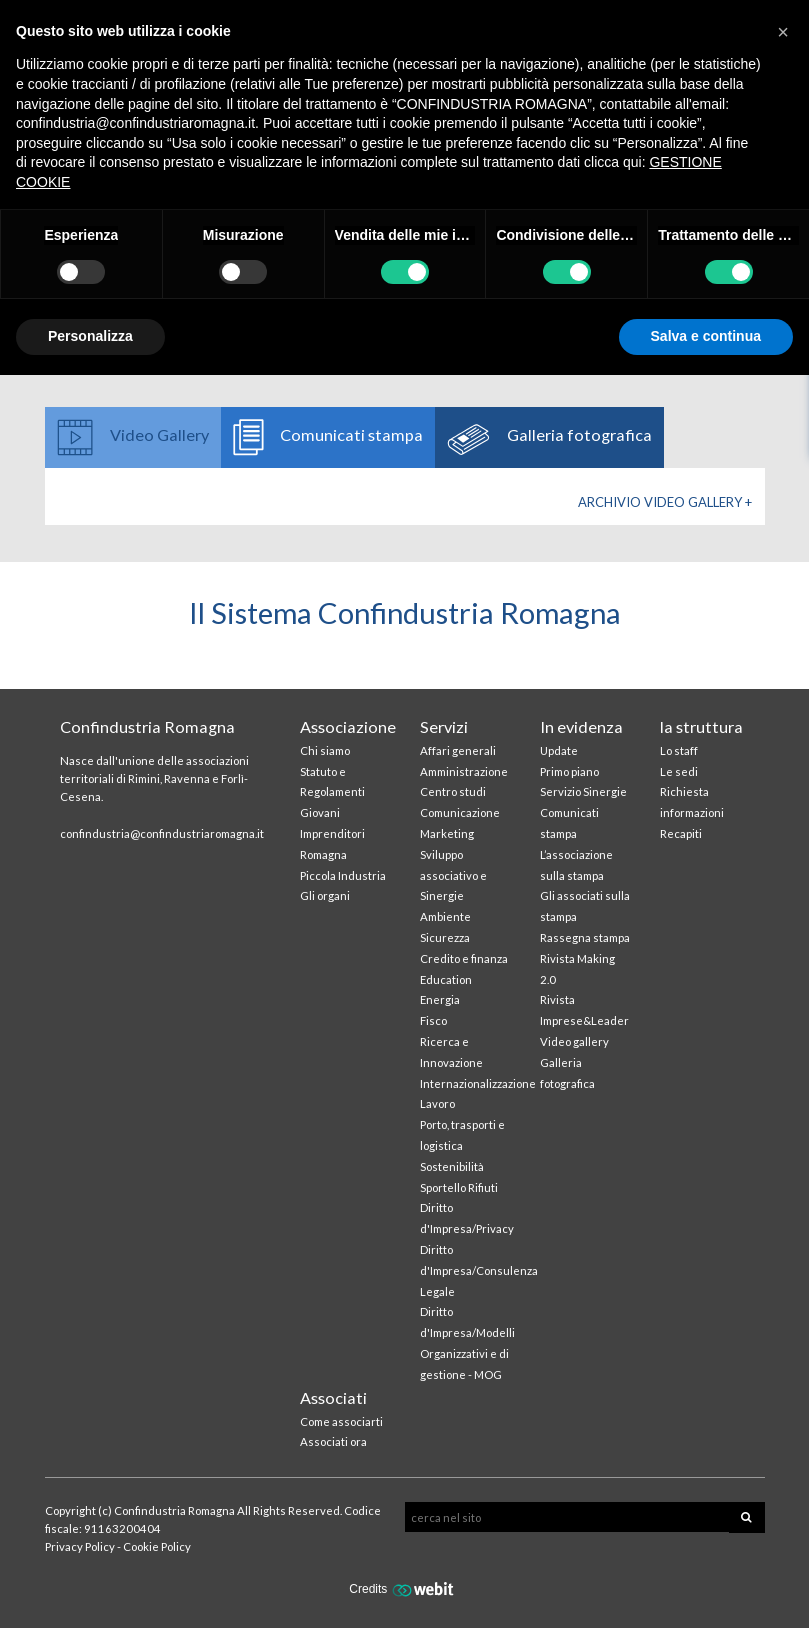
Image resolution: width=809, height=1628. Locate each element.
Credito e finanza (464, 958)
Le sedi (679, 771)
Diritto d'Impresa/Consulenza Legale (479, 1270)
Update (559, 750)
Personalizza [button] (90, 336)
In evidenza (581, 726)
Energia (440, 999)
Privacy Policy (80, 1546)
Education (446, 979)
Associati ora (333, 1441)
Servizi (444, 726)
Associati (333, 1397)
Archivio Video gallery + (665, 502)
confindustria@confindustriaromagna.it (162, 833)
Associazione (348, 726)
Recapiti (681, 833)
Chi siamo (325, 750)
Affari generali (458, 750)
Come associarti (341, 1421)
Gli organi (325, 895)
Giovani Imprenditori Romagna (332, 833)
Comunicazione (460, 812)
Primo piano (569, 771)
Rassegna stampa (585, 937)
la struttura (701, 726)
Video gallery (574, 1041)
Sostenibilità (452, 1166)
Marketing (447, 833)
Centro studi (453, 791)
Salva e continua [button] (706, 336)
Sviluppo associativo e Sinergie (453, 875)
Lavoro (437, 1103)
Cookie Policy (157, 1546)
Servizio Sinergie (583, 791)
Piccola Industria (343, 875)
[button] (783, 32)
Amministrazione (464, 771)
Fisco (433, 1020)
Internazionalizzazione (478, 1083)
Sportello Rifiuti (459, 1187)
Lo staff (679, 750)
